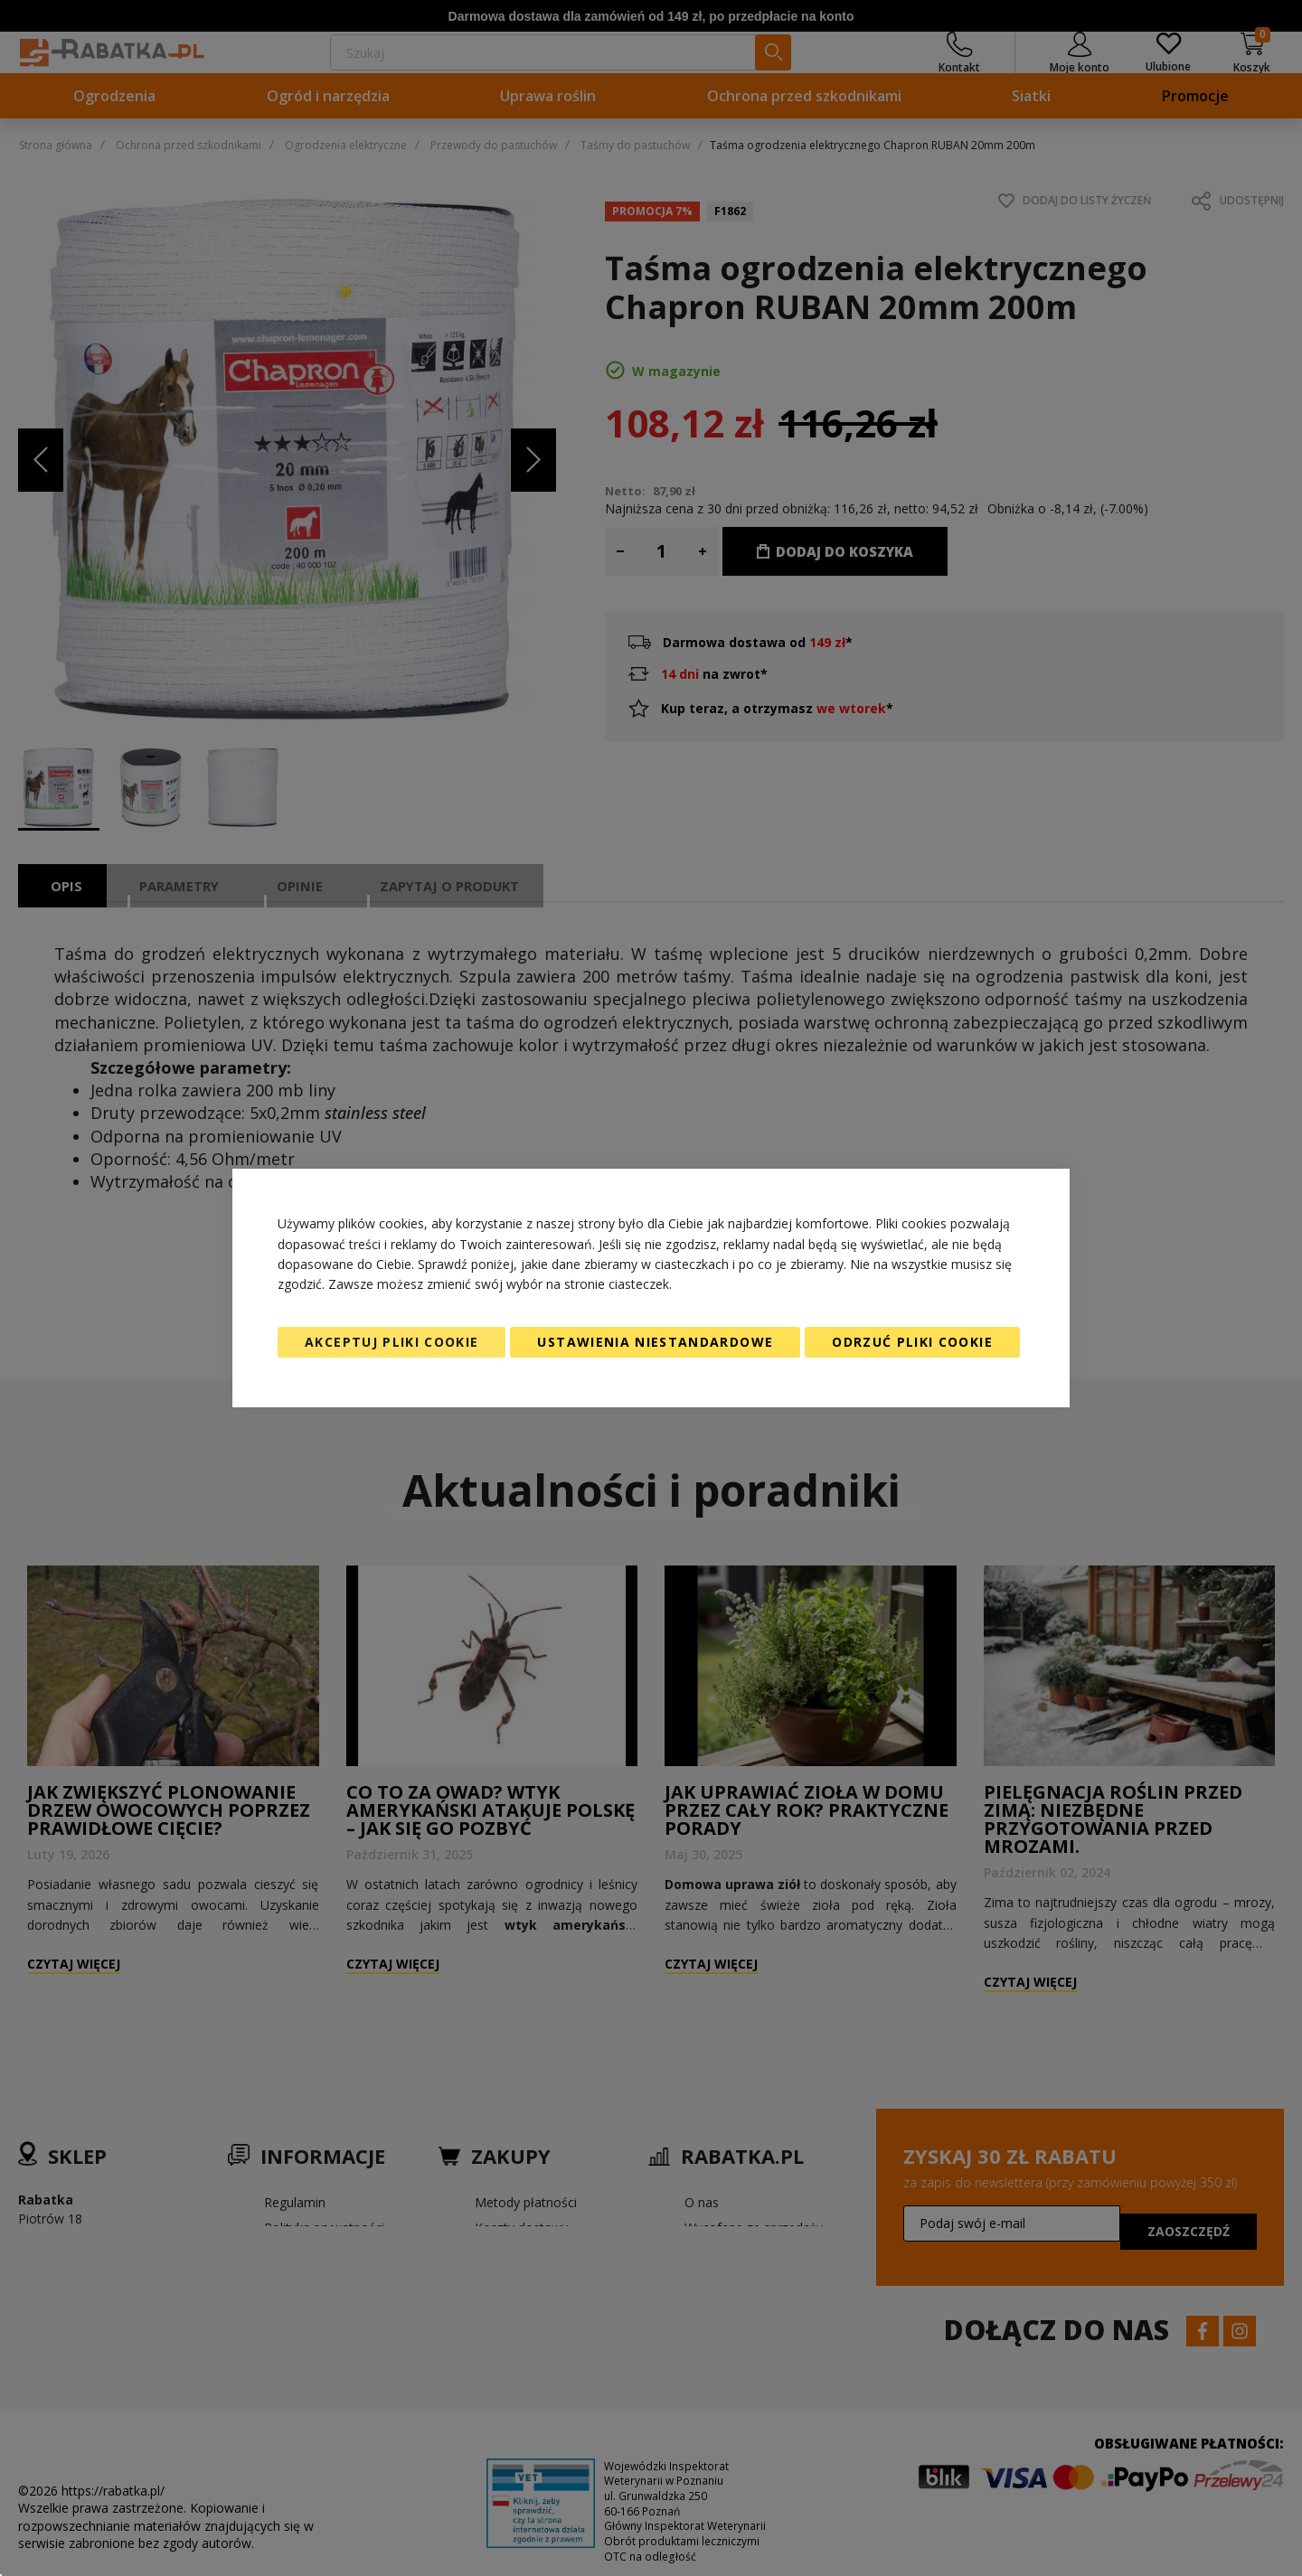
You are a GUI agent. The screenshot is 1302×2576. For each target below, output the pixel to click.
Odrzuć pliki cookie (912, 1341)
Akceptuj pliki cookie (391, 1341)
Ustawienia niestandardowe (655, 1341)
